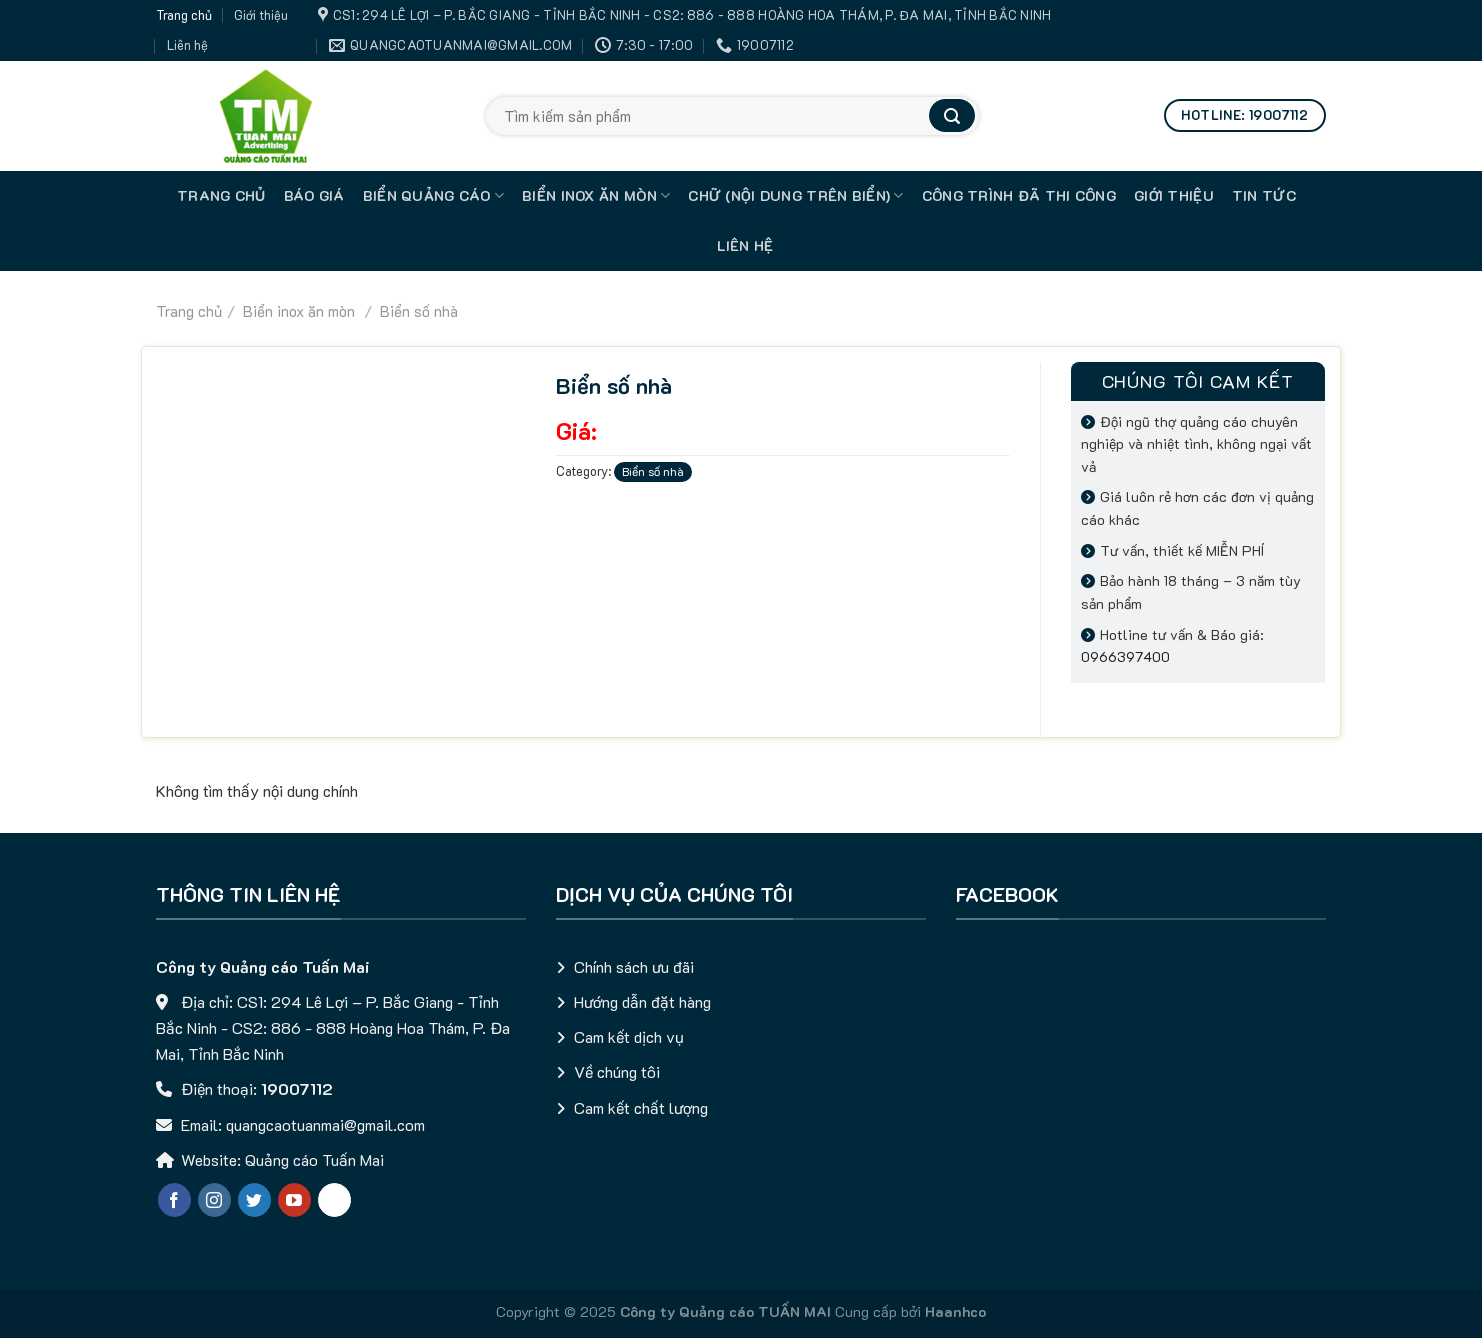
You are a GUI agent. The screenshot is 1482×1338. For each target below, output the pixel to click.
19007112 (297, 1088)
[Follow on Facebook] (174, 1200)
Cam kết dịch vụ (629, 1036)
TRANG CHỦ (221, 195)
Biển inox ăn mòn (596, 196)
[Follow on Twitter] (254, 1200)
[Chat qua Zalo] (334, 1200)
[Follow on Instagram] (214, 1200)
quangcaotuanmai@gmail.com (325, 1124)
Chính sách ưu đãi (634, 966)
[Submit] (952, 115)
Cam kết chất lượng (641, 1107)
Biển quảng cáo (434, 196)
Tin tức (1264, 195)
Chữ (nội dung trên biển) (795, 196)
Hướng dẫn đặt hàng (642, 1001)
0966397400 (1125, 656)
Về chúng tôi (617, 1071)
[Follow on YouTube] (294, 1200)
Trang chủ (184, 15)
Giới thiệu (261, 15)
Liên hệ (187, 45)
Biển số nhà (417, 311)
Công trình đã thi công (1019, 195)
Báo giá (314, 195)
